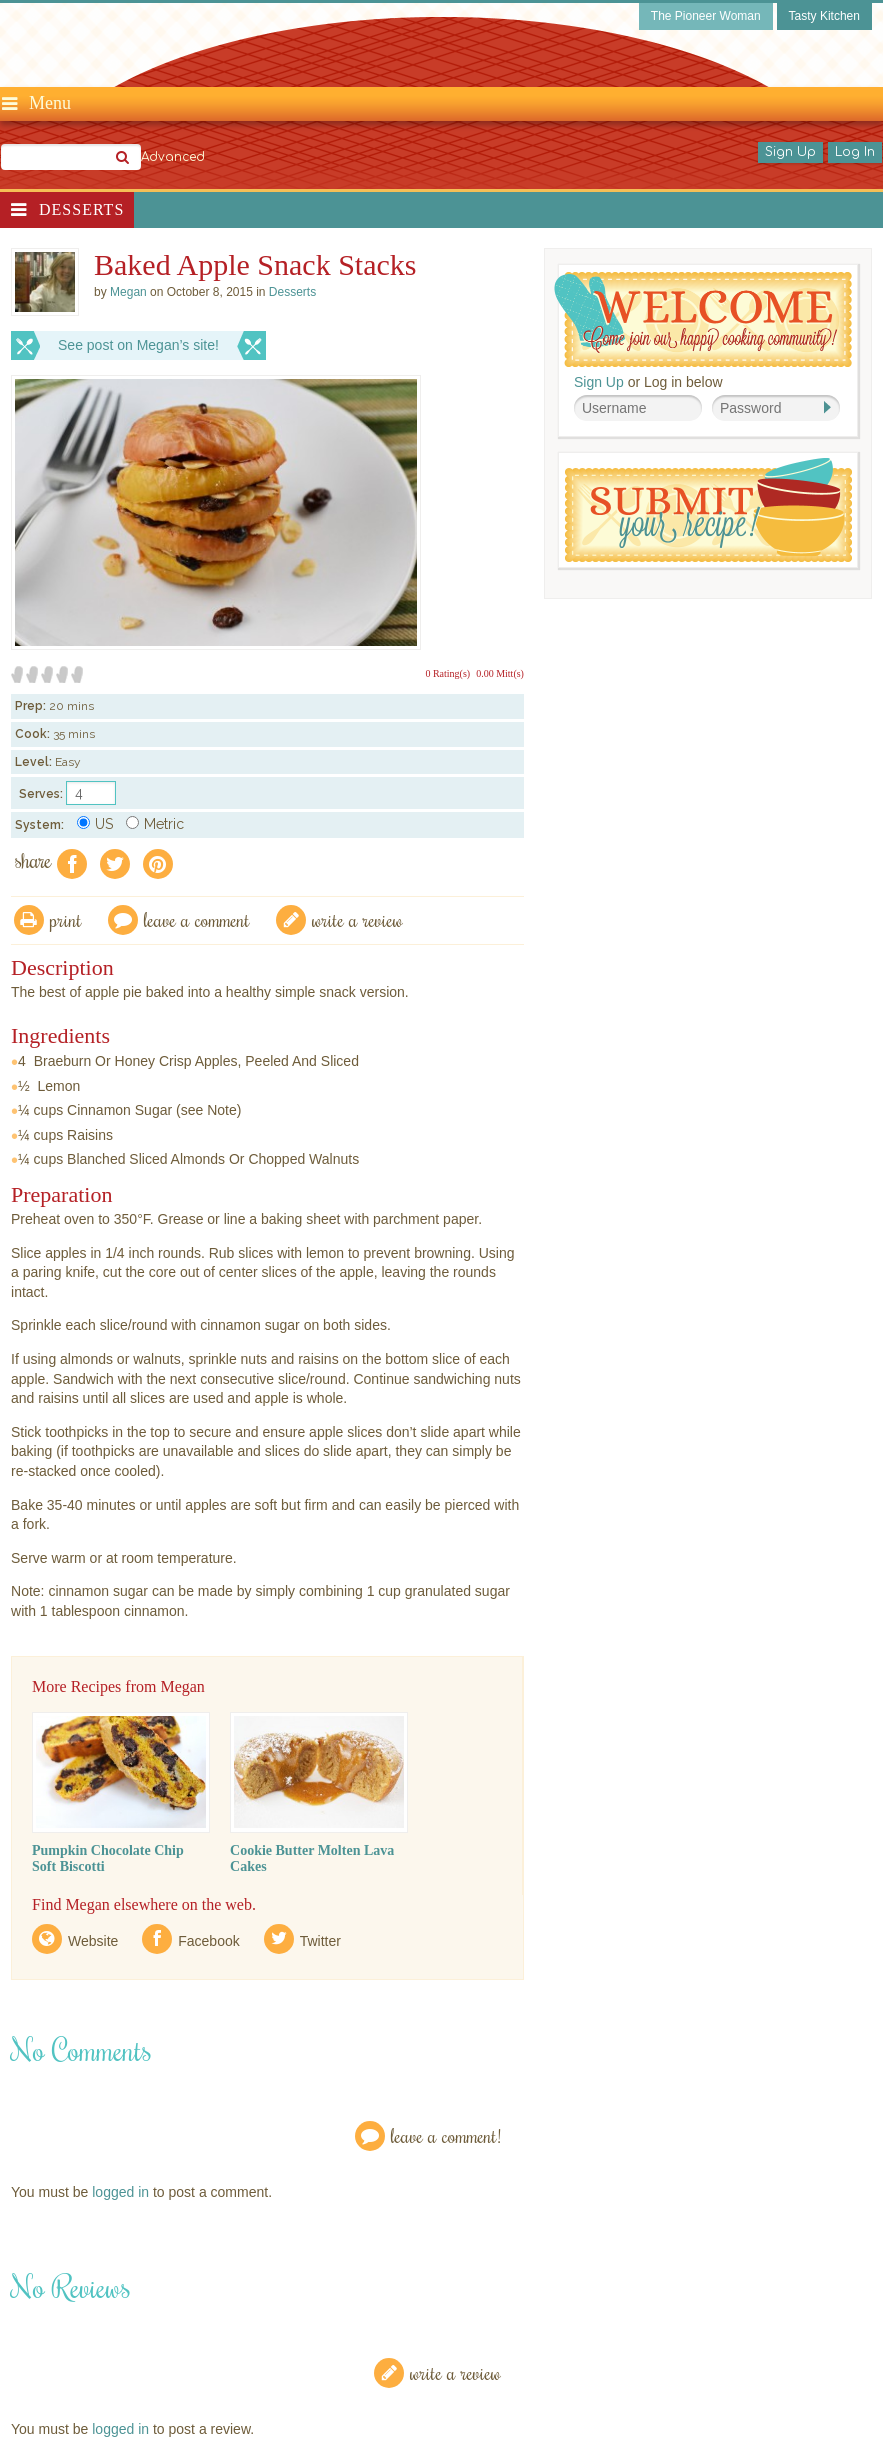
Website (93, 1941)
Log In (855, 152)
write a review (357, 919)
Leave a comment (197, 919)
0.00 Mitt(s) (500, 673)
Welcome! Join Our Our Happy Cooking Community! (703, 319)
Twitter (320, 1941)
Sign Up (790, 152)
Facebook (208, 1941)
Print (66, 919)
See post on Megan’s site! (138, 345)
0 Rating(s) (447, 673)
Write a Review (455, 2372)
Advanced (173, 157)
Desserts (81, 209)
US (95, 824)
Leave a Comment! (446, 2135)
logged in (120, 2192)
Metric (155, 824)
